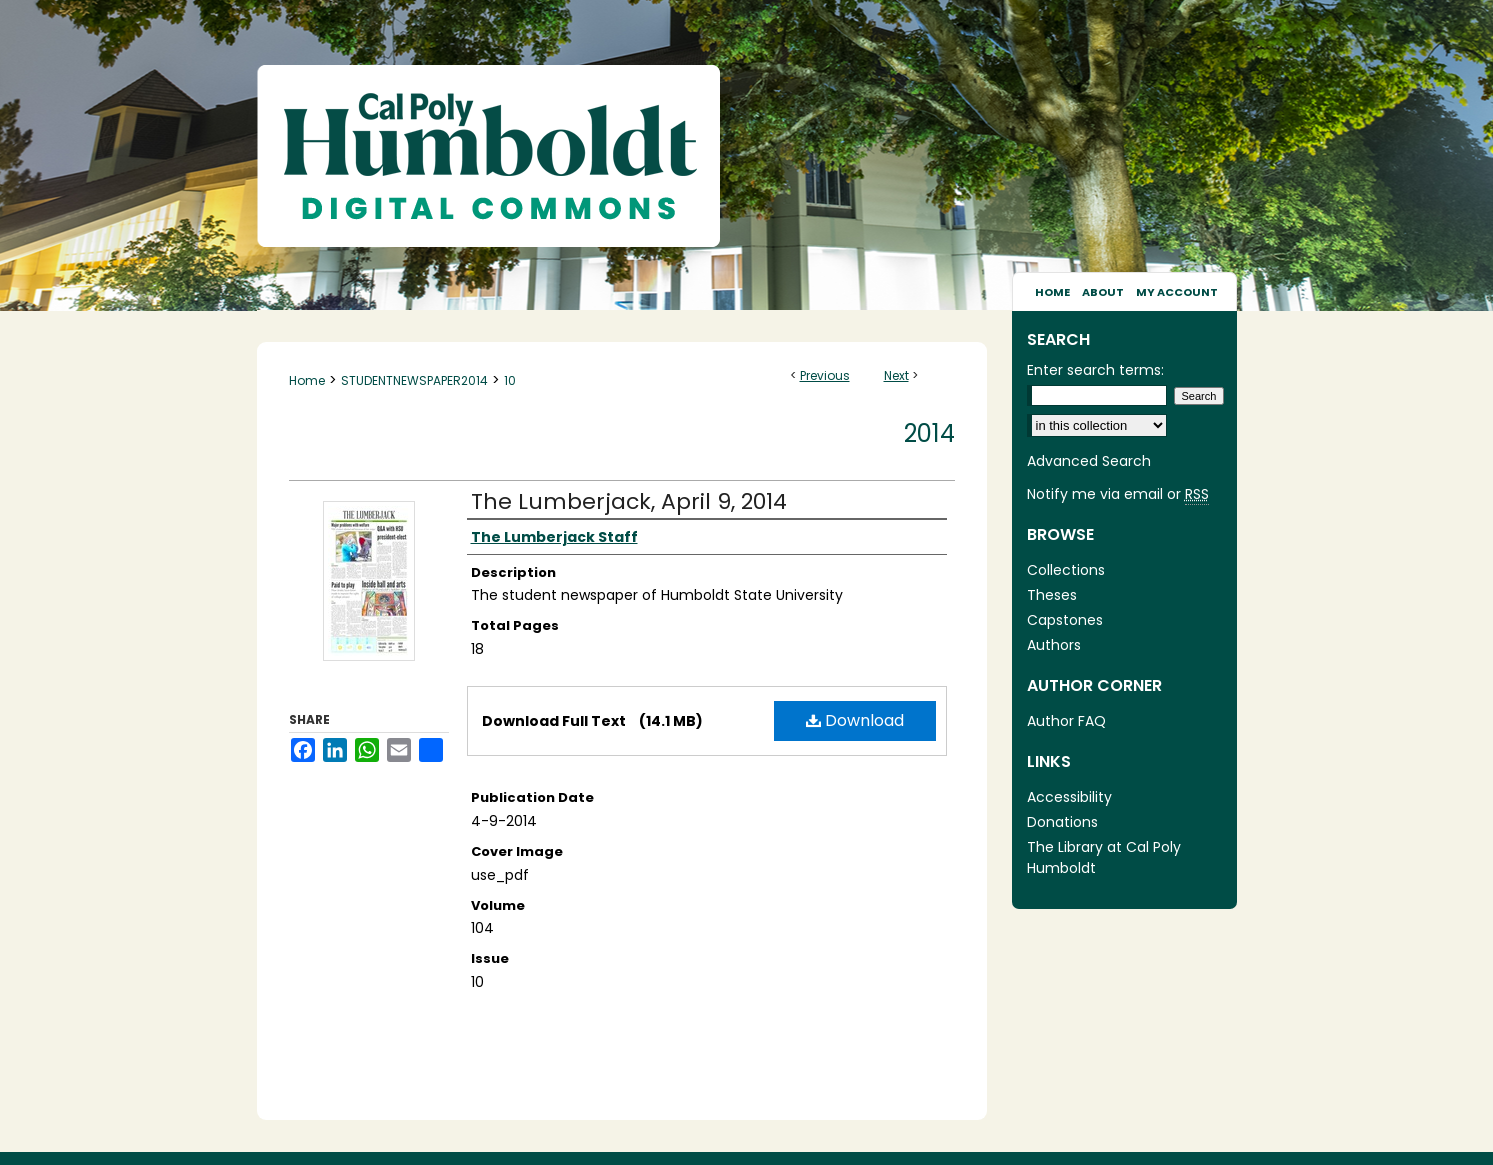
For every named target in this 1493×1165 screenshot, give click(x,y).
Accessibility (1069, 797)
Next (896, 375)
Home (307, 380)
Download (855, 720)
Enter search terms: (1095, 370)
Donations (1062, 822)
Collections (1066, 570)
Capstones (1065, 620)
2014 (929, 433)
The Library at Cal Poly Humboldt (1104, 857)
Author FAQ (1066, 721)
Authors (1054, 645)
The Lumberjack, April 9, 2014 (629, 501)
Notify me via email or (1118, 494)
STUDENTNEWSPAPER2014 (414, 380)
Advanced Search (1089, 461)
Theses (1052, 595)
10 (510, 380)
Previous (825, 375)
